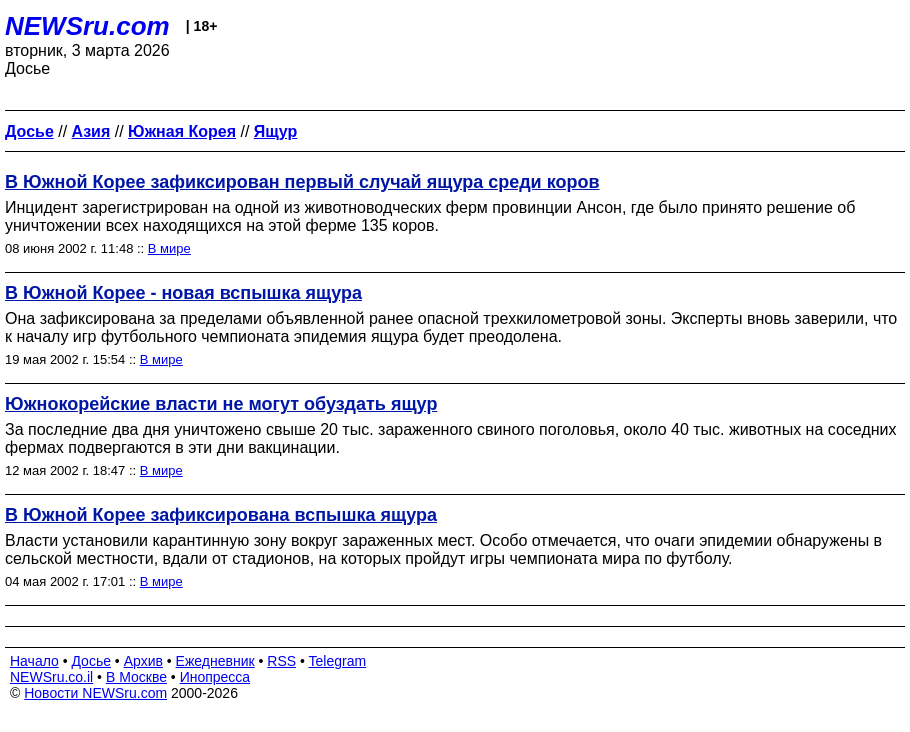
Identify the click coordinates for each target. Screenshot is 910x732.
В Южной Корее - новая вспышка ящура (183, 293)
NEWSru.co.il (51, 677)
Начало (34, 661)
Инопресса (215, 677)
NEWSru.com (87, 26)
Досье (91, 661)
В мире (169, 248)
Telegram (338, 661)
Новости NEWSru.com (95, 693)
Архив (143, 661)
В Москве (136, 677)
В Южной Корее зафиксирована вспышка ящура (221, 515)
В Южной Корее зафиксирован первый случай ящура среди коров (302, 182)
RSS (281, 661)
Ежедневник (215, 661)
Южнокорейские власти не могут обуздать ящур (221, 404)
